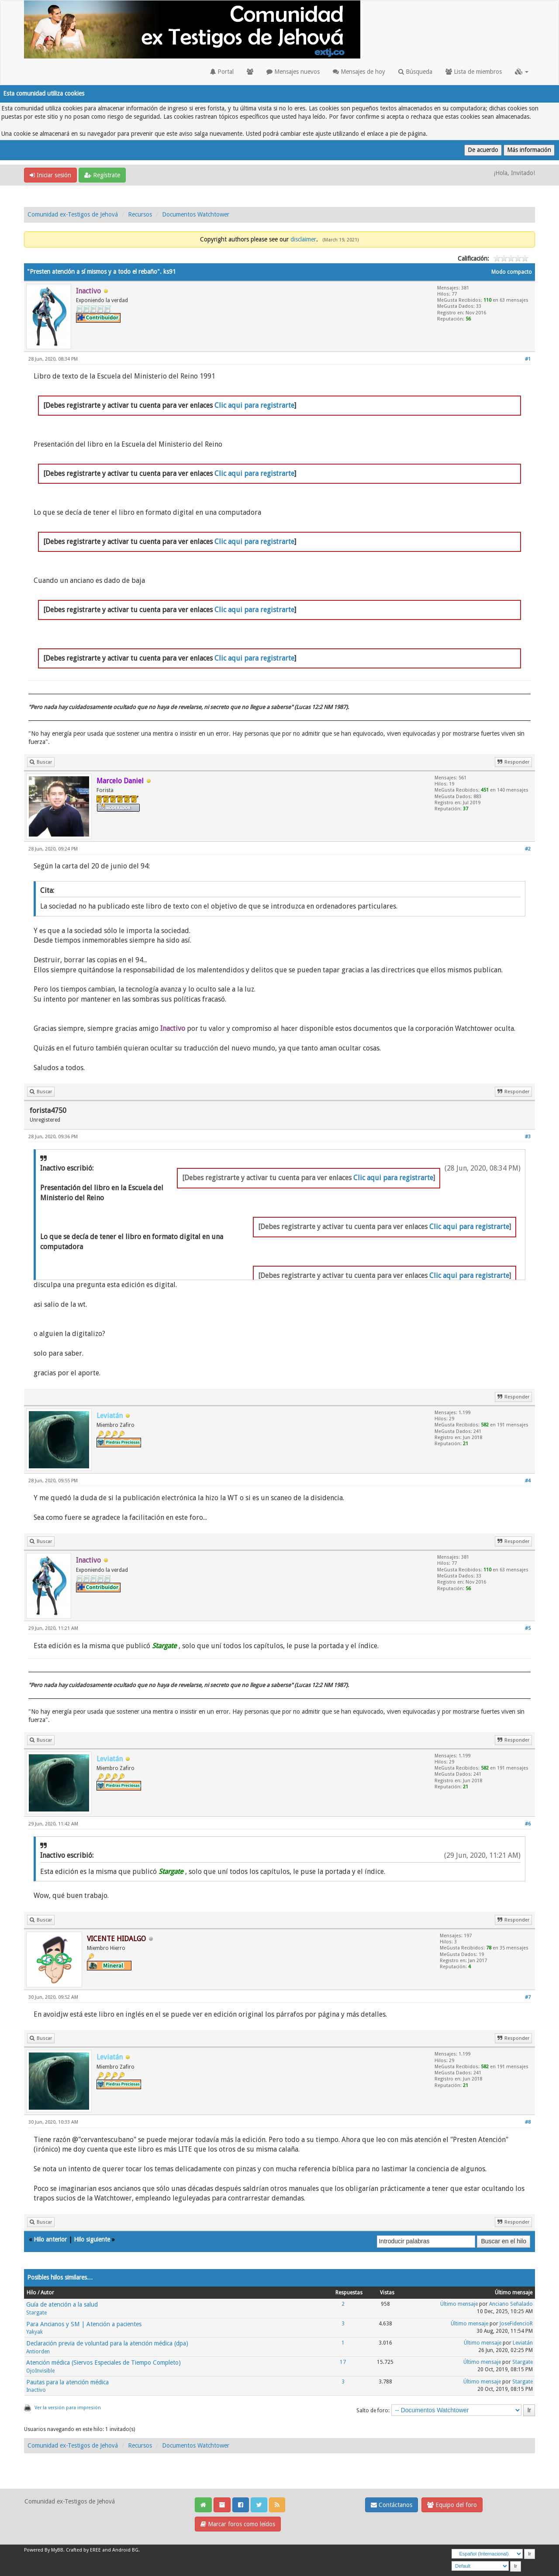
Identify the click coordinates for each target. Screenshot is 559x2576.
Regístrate (102, 175)
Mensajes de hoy (359, 71)
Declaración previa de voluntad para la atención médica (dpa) (107, 2343)
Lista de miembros (473, 71)
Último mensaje (459, 2304)
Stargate (36, 2313)
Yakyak (34, 2332)
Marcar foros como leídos (237, 2524)
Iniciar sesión (50, 175)
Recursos (140, 214)
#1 (528, 359)
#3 (528, 1137)
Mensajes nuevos (293, 71)
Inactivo (36, 2390)
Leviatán (523, 2343)
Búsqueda (415, 71)
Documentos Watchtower (195, 214)
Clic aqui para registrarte (254, 405)
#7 (528, 1997)
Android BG (125, 2550)
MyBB (57, 2550)
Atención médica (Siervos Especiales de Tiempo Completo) (103, 2362)
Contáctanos (391, 2504)
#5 (528, 1628)
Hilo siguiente (92, 2239)
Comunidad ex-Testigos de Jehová (73, 214)
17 (343, 2362)
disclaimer (303, 239)
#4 (528, 1481)
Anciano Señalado (511, 2304)
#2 (528, 849)
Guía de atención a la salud (62, 2304)
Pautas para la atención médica (67, 2382)
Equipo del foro (452, 2504)
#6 (528, 1824)
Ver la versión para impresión (68, 2408)
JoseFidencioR (516, 2324)
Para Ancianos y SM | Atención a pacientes (83, 2324)
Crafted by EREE (83, 2550)
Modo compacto (511, 272)
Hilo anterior (50, 2239)
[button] (521, 72)
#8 (528, 2122)
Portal (222, 71)
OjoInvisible (40, 2371)
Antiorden (38, 2352)
